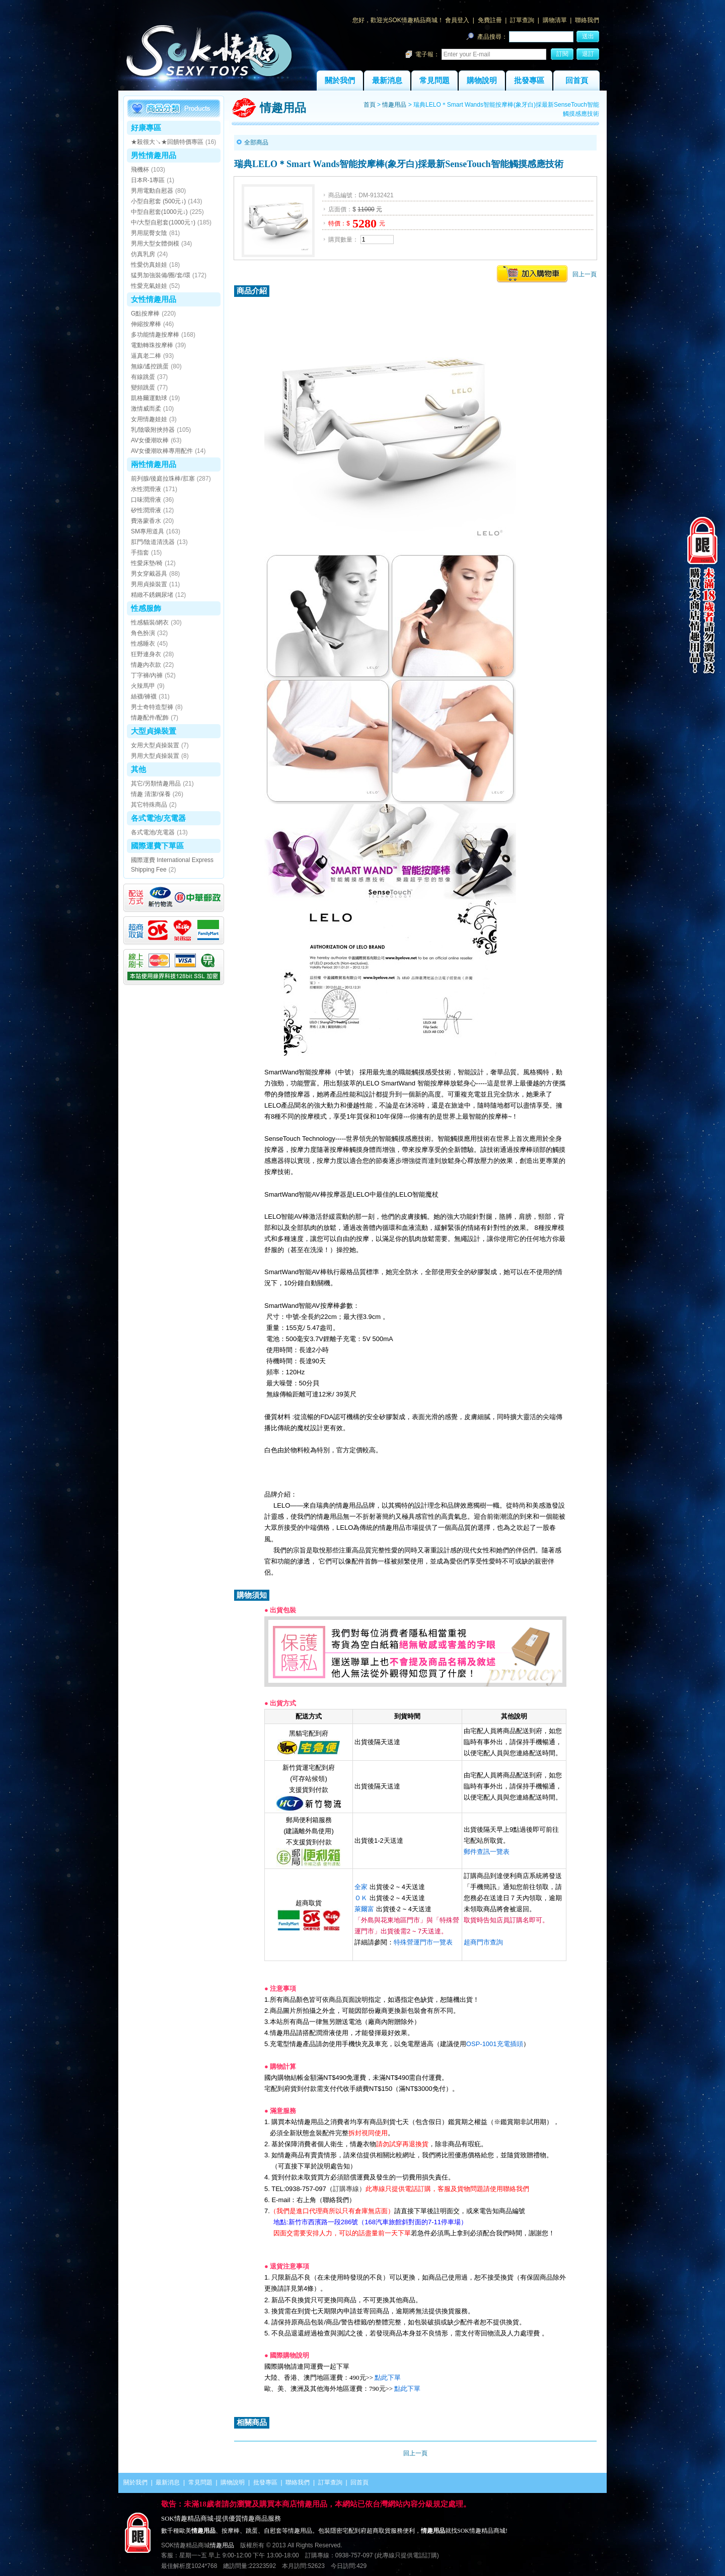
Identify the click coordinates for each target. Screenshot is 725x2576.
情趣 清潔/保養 (151, 794)
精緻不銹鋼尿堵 (152, 594)
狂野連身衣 (146, 654)
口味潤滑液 (146, 499)
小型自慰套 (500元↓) (158, 201)
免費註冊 (490, 20)
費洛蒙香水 (146, 520)
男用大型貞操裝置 (155, 755)
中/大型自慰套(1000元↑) (163, 222)
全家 (361, 1887)
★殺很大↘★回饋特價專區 (167, 141)
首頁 (370, 104)
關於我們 (340, 80)
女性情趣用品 (153, 299)
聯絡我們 (587, 20)
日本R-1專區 (148, 180)
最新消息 (387, 80)
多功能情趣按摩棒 (155, 334)
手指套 (140, 552)
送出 (588, 36)
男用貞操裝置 (149, 584)
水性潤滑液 (146, 489)
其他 (138, 769)
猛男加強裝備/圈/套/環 (160, 275)
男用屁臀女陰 (149, 233)
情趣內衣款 (146, 664)
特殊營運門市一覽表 (423, 1942)
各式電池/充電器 (158, 818)
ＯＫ (361, 1898)
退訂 (588, 53)
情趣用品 (394, 104)
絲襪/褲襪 (144, 696)
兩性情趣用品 (153, 464)
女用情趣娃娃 (149, 419)
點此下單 (388, 2377)
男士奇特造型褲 (152, 707)
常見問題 (434, 80)
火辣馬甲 (143, 685)
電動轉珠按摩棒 (152, 345)
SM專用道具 (147, 531)
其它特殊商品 (149, 804)
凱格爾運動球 (149, 398)
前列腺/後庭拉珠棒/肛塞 (163, 478)
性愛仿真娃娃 (149, 264)
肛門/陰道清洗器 (153, 541)
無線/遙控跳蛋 (150, 366)
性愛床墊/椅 (147, 563)
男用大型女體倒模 (155, 243)
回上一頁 (584, 274)
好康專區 (146, 127)
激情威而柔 (146, 408)
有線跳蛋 (143, 376)
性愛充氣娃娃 (149, 285)
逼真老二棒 (146, 355)
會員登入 (457, 20)
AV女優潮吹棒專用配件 (162, 450)
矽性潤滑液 (146, 510)
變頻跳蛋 (143, 387)
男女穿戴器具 (149, 573)
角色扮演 (143, 633)
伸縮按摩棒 (146, 324)
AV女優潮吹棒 (150, 440)
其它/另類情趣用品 (156, 783)
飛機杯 (140, 169)
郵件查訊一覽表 (487, 1851)
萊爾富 (364, 1909)
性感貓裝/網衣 (150, 622)
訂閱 (562, 53)
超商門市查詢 (483, 1942)
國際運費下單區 (157, 845)
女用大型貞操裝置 (155, 745)
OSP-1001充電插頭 (494, 2044)
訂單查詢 (522, 20)
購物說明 (482, 80)
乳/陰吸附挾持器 (153, 429)
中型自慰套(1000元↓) (159, 211)
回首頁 (576, 80)
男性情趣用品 (153, 155)
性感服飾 (146, 608)
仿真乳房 (143, 254)
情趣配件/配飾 (150, 717)
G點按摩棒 (145, 313)
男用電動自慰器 (152, 190)
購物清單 (555, 20)
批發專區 (529, 80)
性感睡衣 (143, 643)
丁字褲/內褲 (147, 675)
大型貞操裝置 (153, 731)
